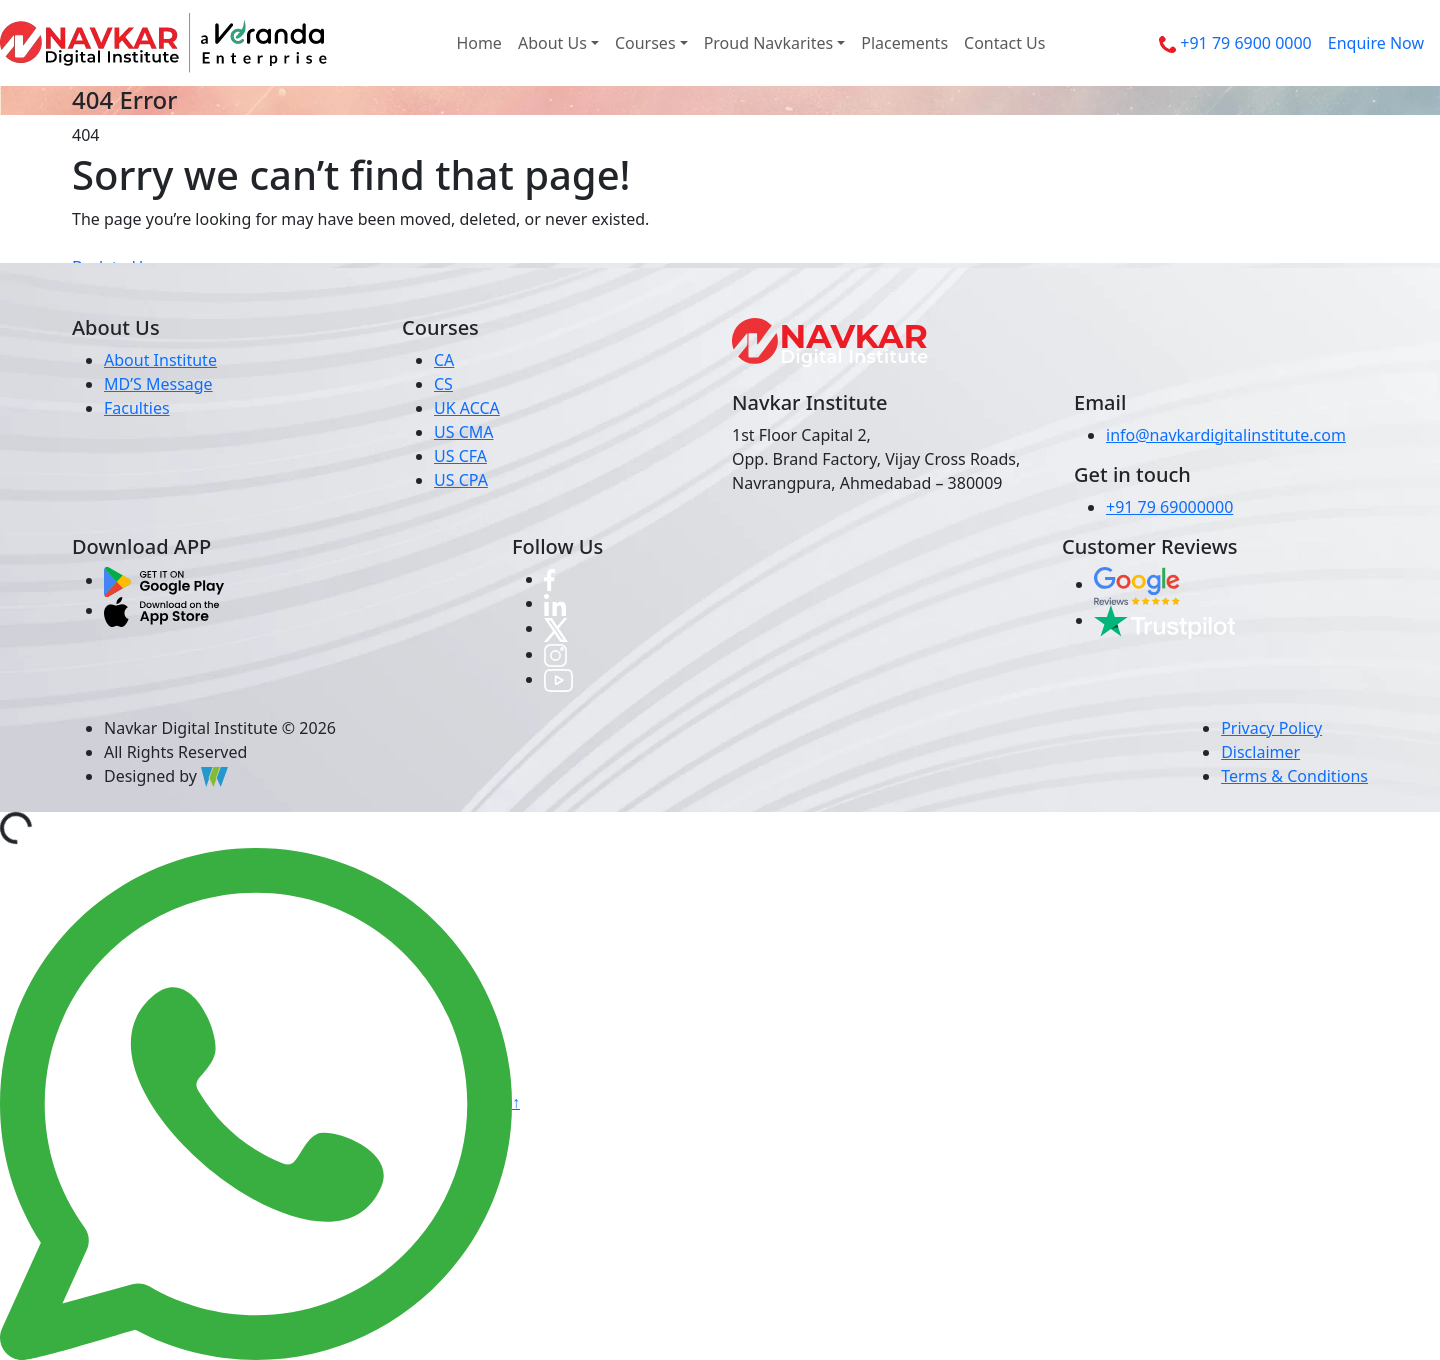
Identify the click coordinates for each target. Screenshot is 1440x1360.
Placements (904, 43)
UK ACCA (467, 408)
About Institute (160, 360)
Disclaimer (1260, 752)
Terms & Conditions (1294, 776)
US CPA (461, 480)
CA (444, 360)
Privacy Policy (1271, 728)
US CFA (460, 456)
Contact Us (1004, 43)
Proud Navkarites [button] (769, 43)
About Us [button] (552, 43)
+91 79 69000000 (1169, 507)
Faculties (137, 408)
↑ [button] (516, 1102)
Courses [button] (645, 43)
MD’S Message (158, 384)
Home (479, 43)
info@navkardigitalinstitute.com (1226, 435)
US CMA (464, 432)
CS (443, 384)
